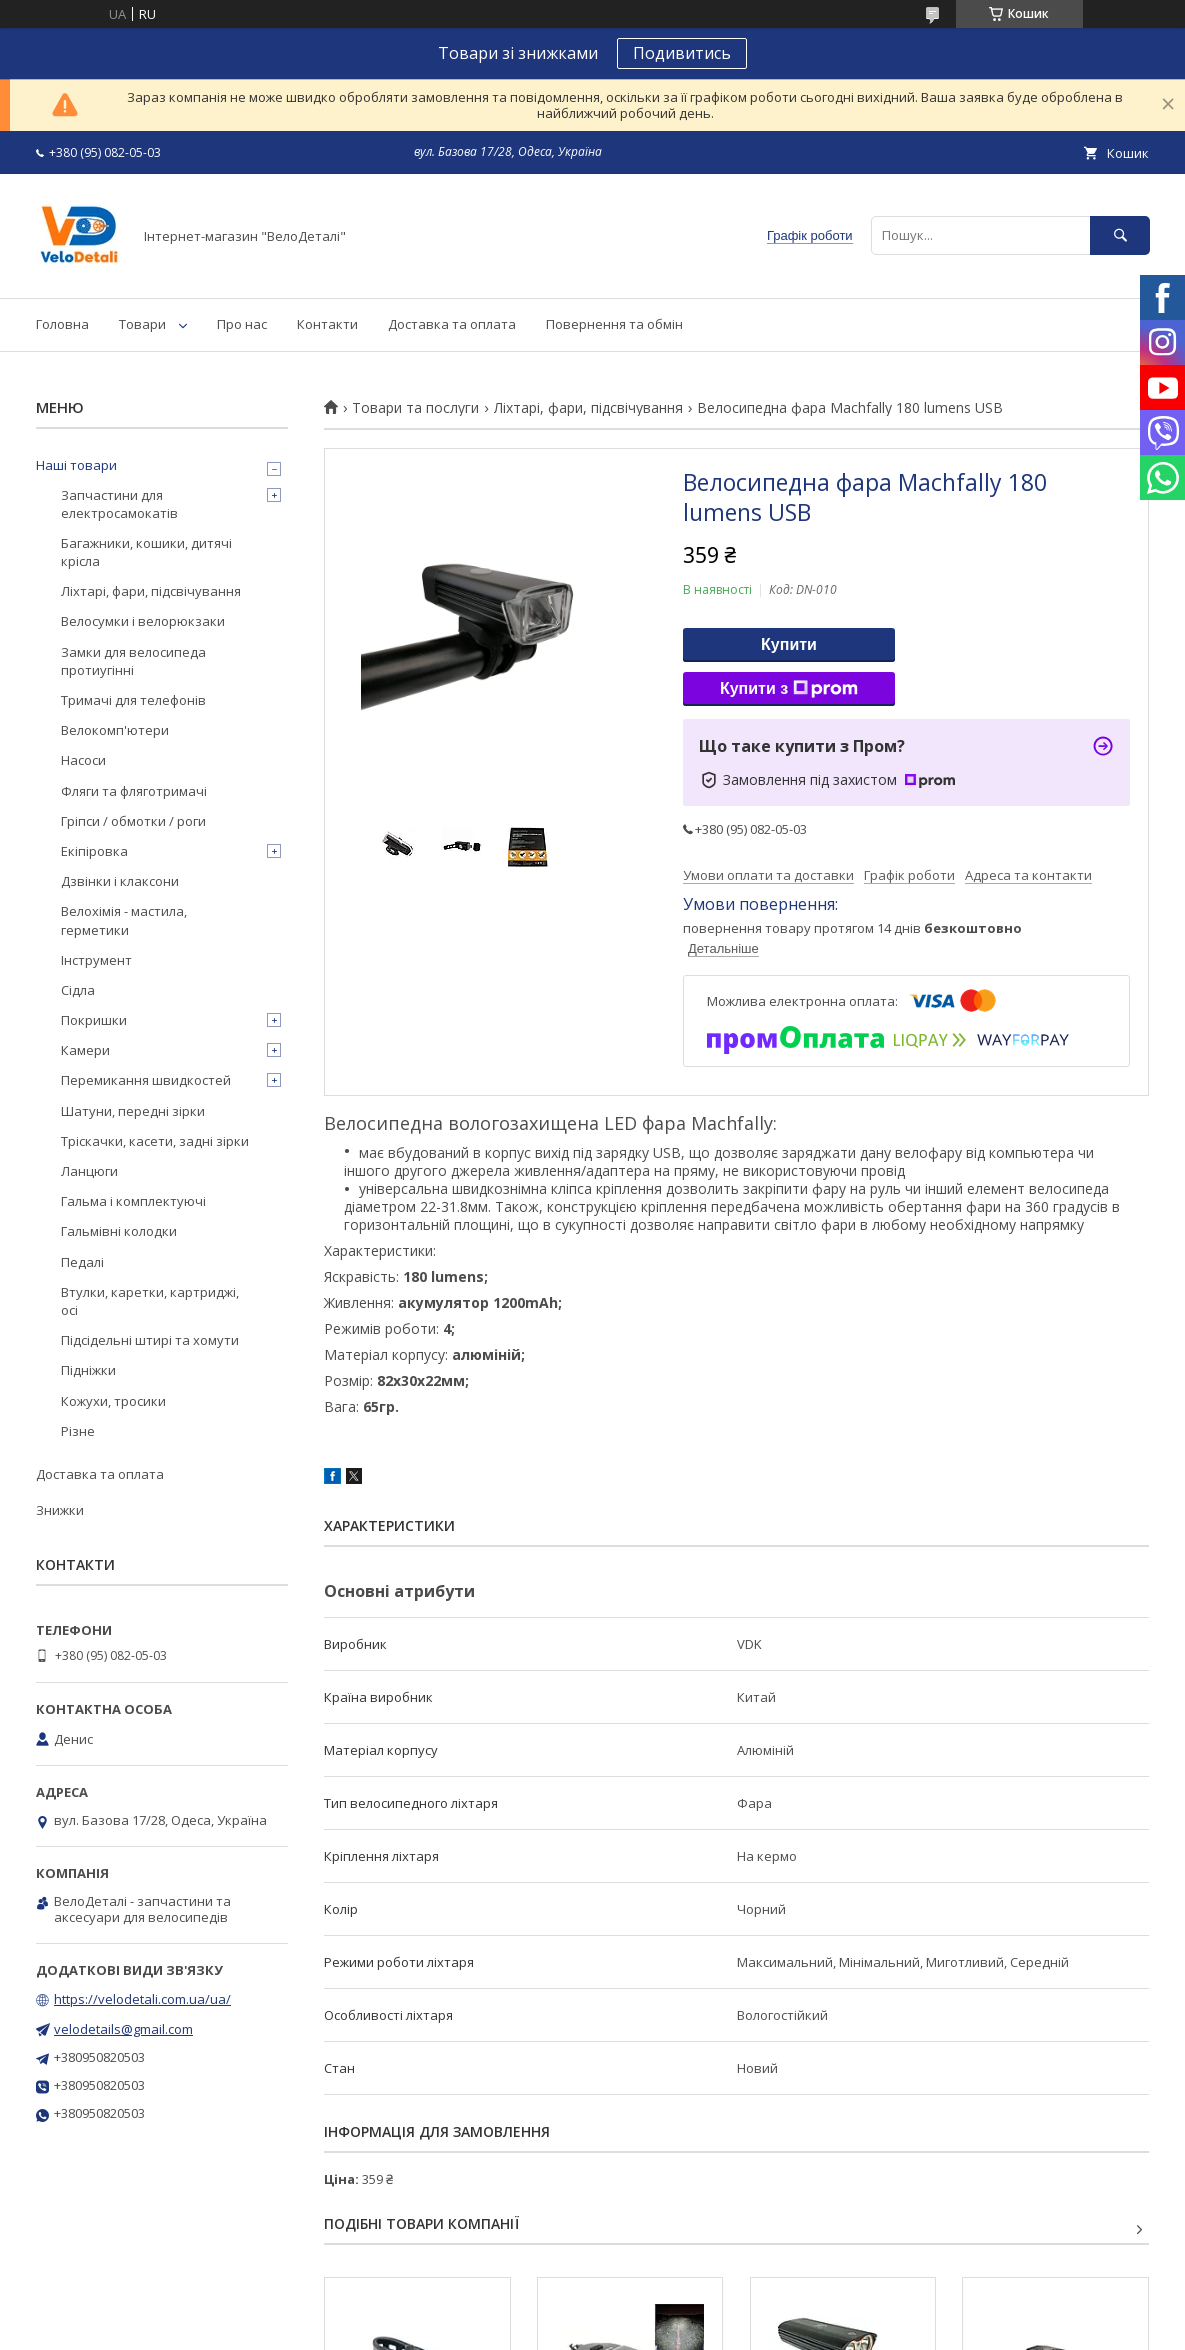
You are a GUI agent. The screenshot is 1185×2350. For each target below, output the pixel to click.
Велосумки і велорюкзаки (143, 621)
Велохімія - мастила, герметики (124, 920)
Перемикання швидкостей (146, 1080)
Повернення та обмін (614, 324)
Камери (85, 1050)
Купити (789, 644)
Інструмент (96, 960)
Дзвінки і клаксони (120, 881)
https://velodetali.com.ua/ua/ (142, 1999)
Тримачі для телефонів (133, 700)
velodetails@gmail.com (123, 2029)
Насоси (83, 760)
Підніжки (88, 1370)
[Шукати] (1120, 235)
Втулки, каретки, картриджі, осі (150, 1301)
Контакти (327, 324)
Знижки (60, 1510)
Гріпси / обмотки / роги (133, 821)
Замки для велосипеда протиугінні (133, 661)
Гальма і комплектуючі (133, 1201)
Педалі (82, 1262)
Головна (62, 324)
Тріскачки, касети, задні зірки (155, 1141)
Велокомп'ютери (115, 730)
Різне (78, 1431)
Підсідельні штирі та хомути (150, 1340)
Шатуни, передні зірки (133, 1111)
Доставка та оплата (452, 324)
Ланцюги (89, 1171)
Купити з (789, 689)
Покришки (94, 1020)
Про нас (242, 324)
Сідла (78, 990)
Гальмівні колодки (119, 1231)
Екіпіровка (94, 851)
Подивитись (682, 53)
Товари (142, 324)
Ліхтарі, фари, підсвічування (588, 408)
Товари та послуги (415, 408)
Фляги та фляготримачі (134, 791)
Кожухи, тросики (113, 1401)
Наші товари (76, 465)
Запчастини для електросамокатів (119, 504)
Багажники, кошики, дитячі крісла (146, 552)
